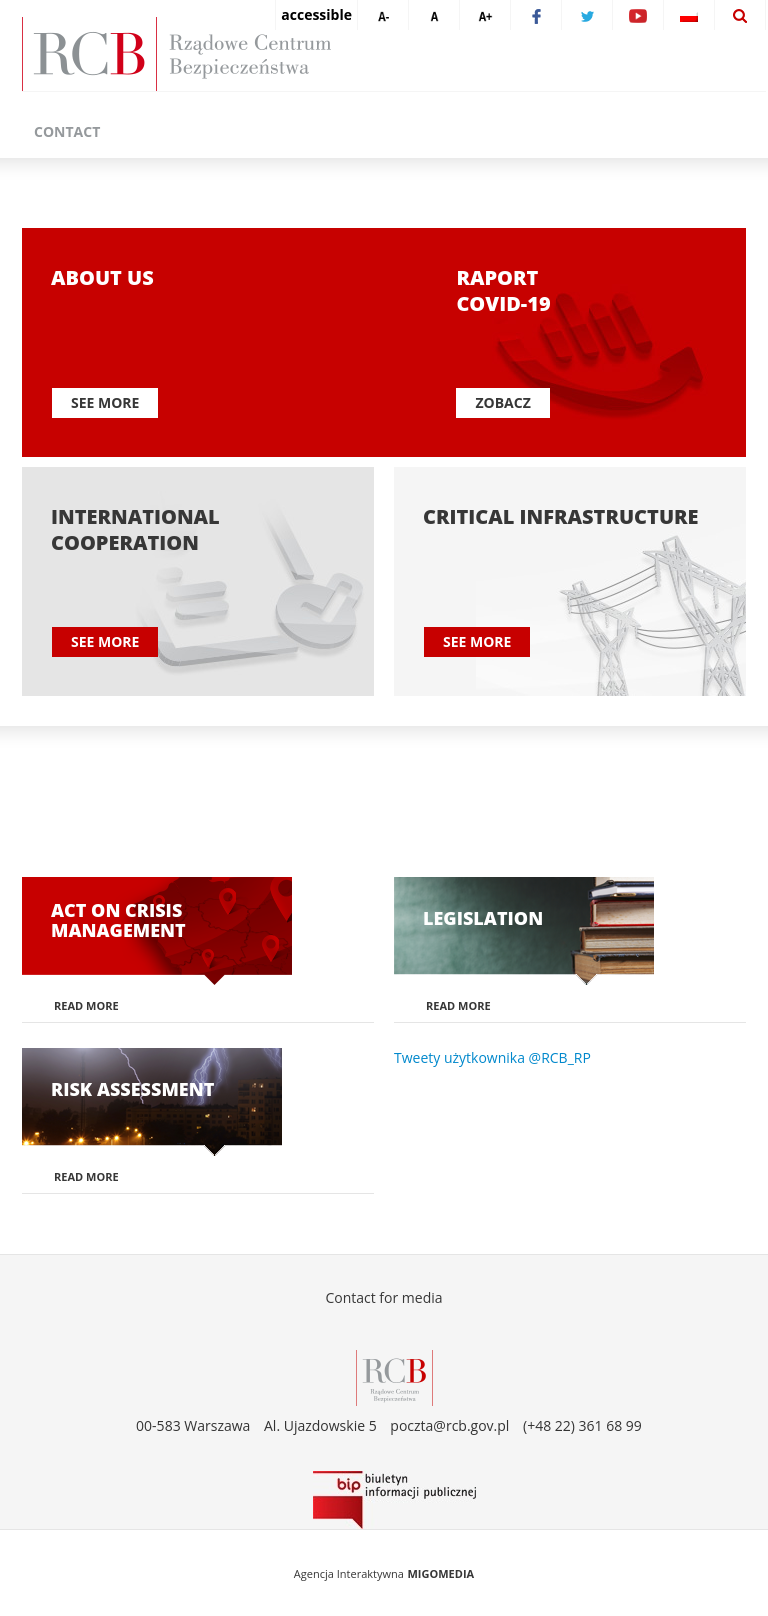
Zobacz (502, 402)
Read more (86, 1005)
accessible (316, 14)
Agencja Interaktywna (349, 1573)
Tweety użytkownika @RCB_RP (492, 1057)
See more (105, 402)
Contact (67, 131)
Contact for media (383, 1297)
